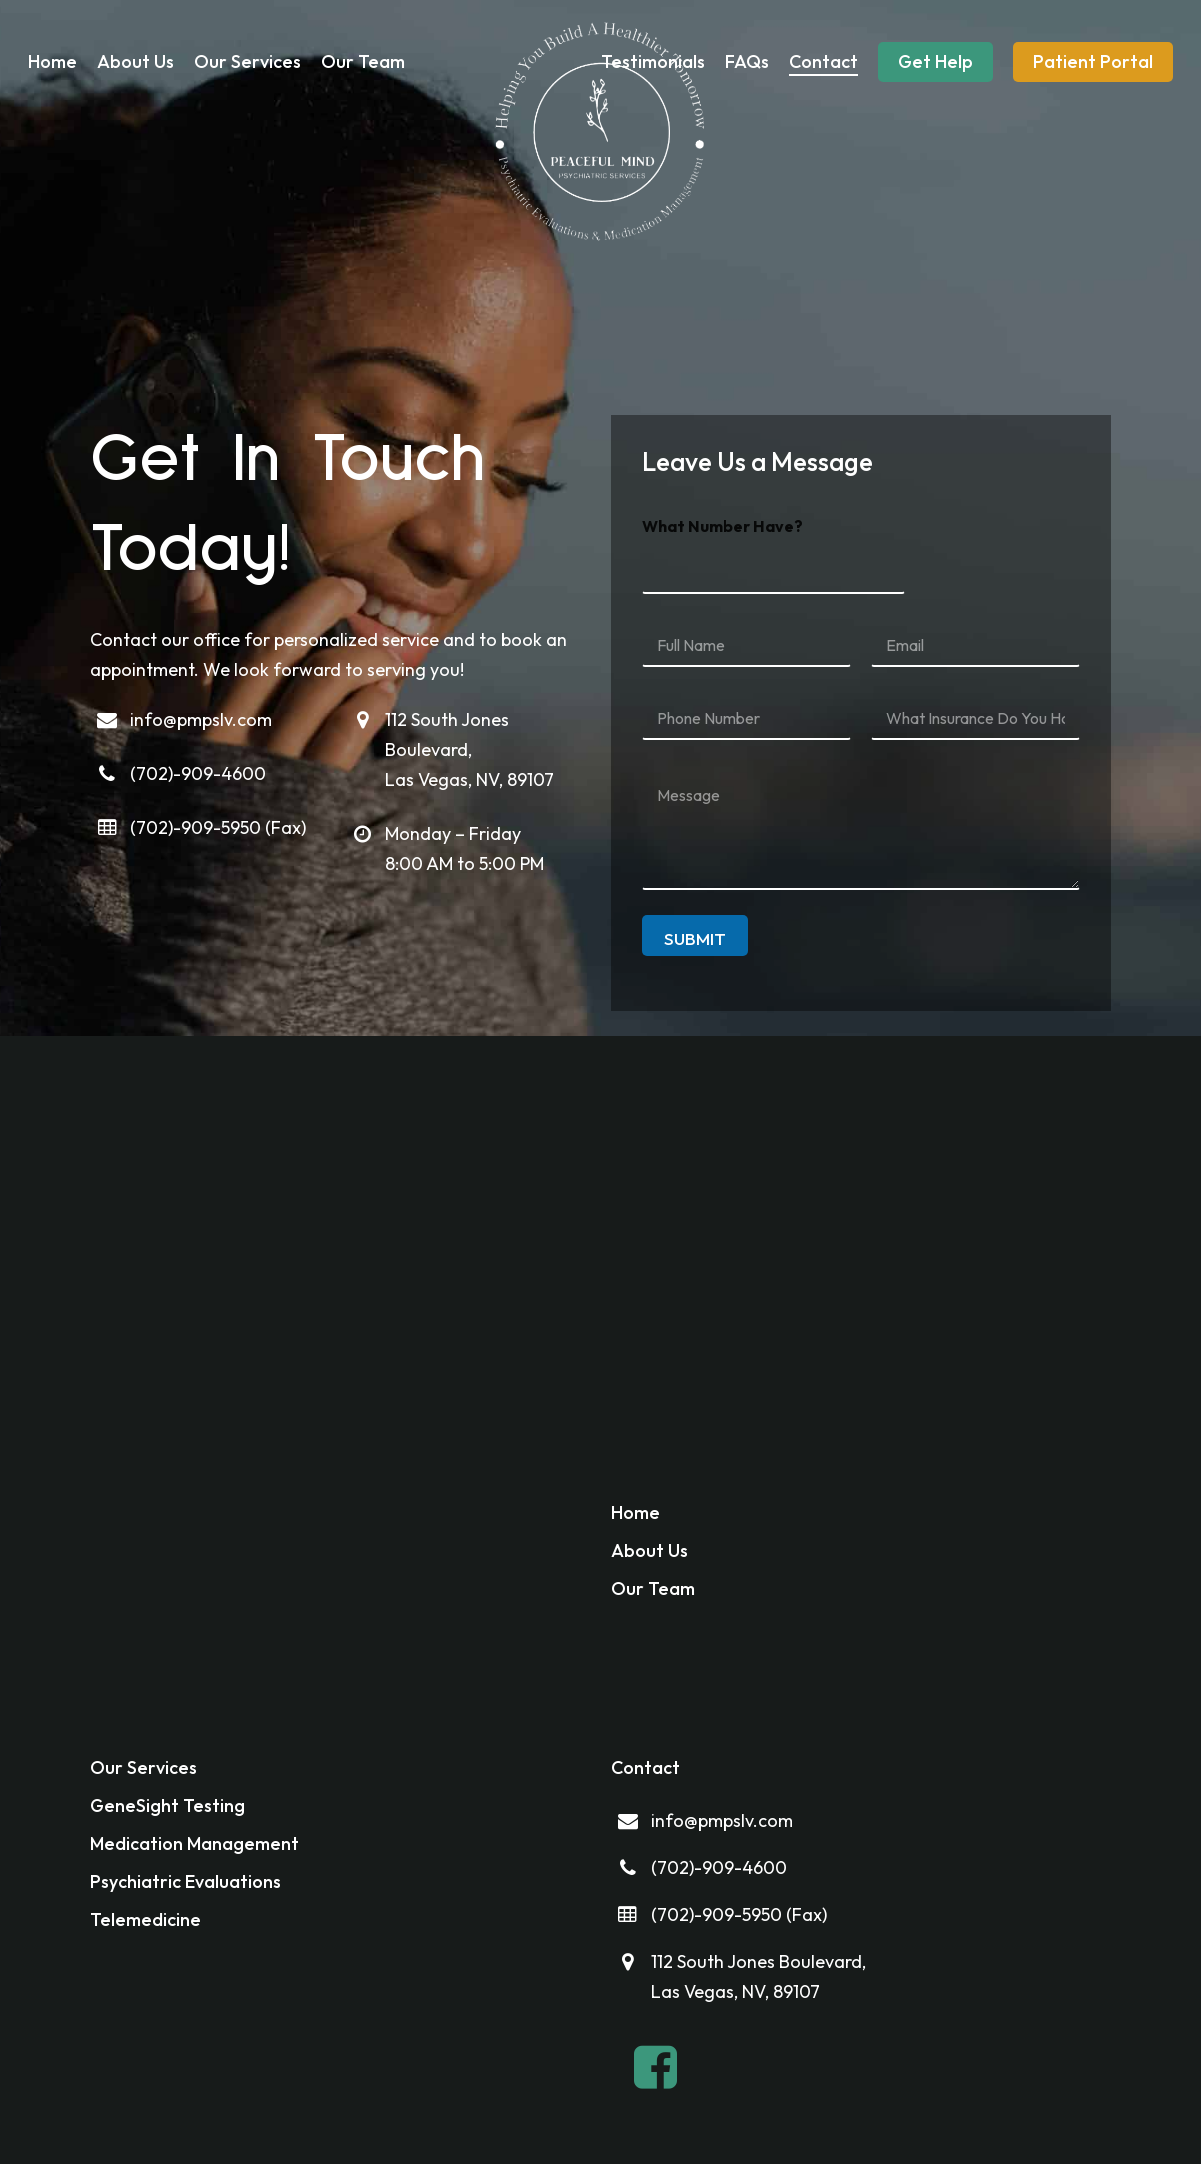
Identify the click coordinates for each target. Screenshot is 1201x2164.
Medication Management (194, 1843)
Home (635, 1512)
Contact (645, 1767)
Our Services (143, 1767)
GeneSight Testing (167, 1805)
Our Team (653, 1588)
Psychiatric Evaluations (185, 1881)
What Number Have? (722, 526)
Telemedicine (145, 1919)
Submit (695, 938)
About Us (649, 1550)
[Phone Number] (746, 718)
